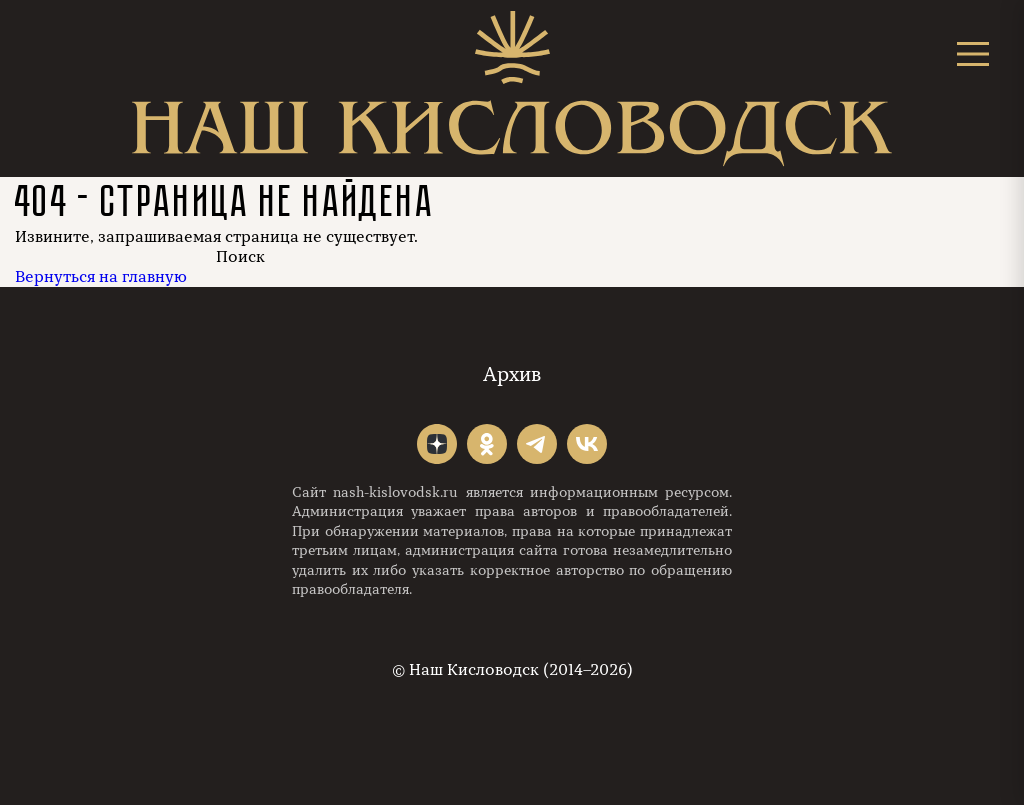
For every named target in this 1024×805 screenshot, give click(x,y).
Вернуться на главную (101, 277)
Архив (512, 374)
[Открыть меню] (973, 53)
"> (437, 444)
